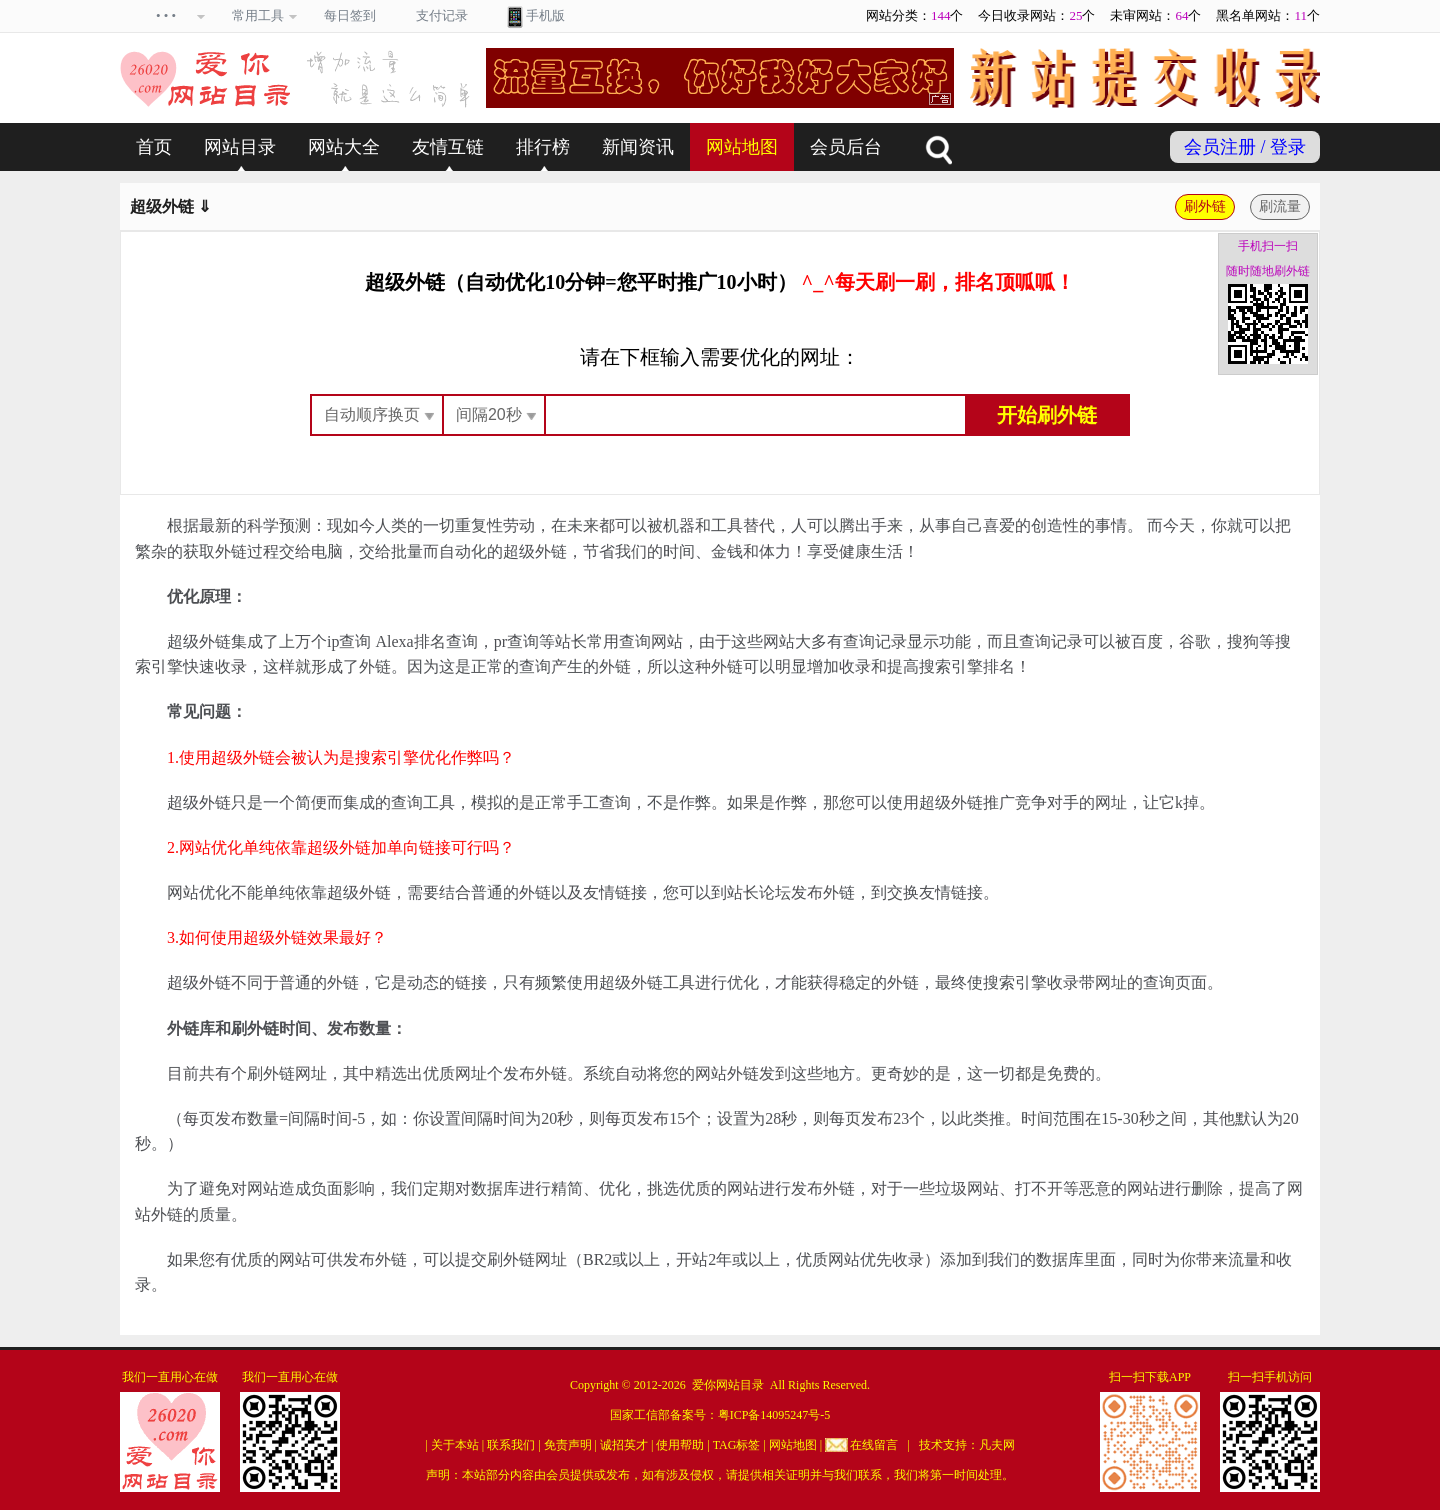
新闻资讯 (638, 147)
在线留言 (874, 1445)
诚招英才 (624, 1445)
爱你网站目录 (728, 1385)
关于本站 (455, 1445)
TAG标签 (737, 1445)
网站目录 (240, 147)
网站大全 (344, 147)
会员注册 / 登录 (1245, 147)
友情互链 (448, 147)
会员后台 (846, 147)
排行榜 (543, 147)
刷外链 (1205, 206)
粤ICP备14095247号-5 (774, 1415)
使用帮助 (680, 1445)
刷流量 (1280, 206)
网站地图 (742, 147)
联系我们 (511, 1445)
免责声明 (568, 1445)
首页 (154, 147)
